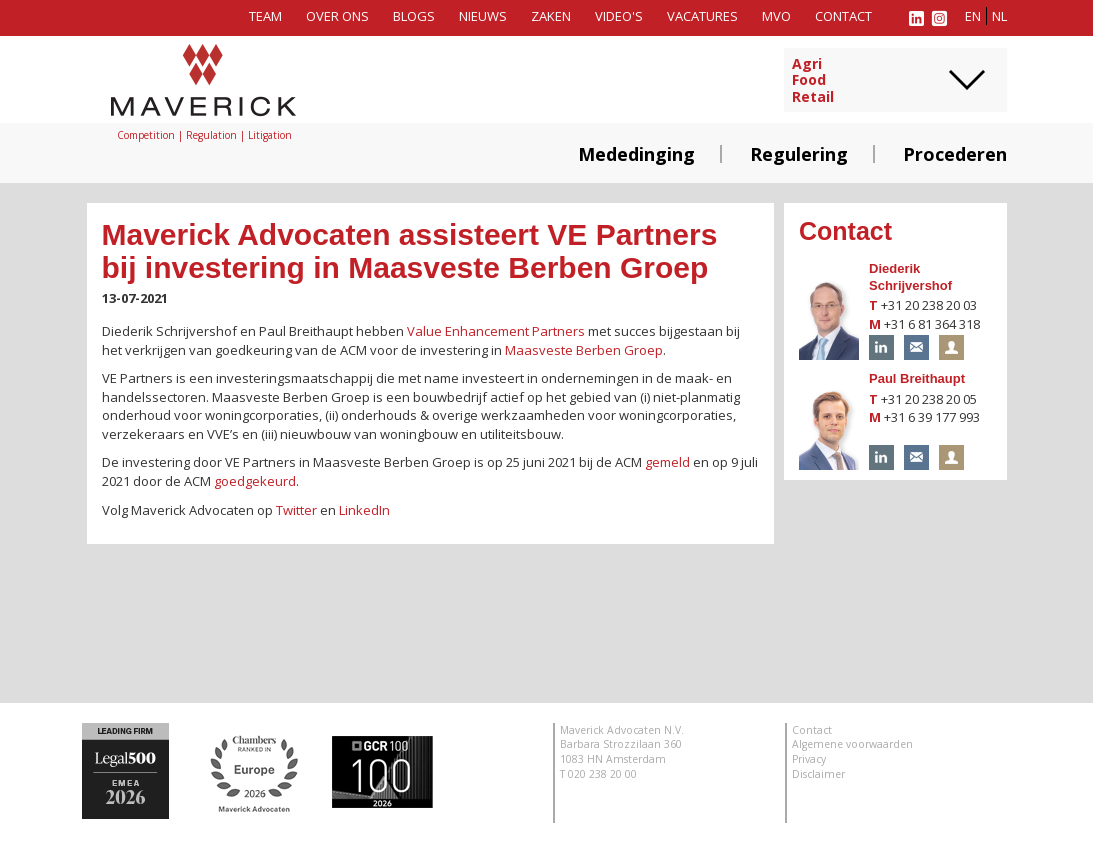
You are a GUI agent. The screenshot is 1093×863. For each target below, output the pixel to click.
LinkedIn (364, 510)
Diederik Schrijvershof (910, 277)
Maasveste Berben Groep (584, 350)
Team (265, 16)
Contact (843, 16)
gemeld (667, 462)
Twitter (296, 510)
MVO (776, 16)
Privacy (809, 759)
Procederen (955, 154)
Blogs (414, 16)
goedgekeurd (255, 481)
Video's (619, 16)
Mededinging (636, 154)
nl (999, 16)
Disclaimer (818, 774)
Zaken (551, 16)
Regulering (799, 154)
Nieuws (483, 16)
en (973, 16)
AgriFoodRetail (813, 81)
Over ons (337, 16)
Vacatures (702, 16)
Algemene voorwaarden (852, 744)
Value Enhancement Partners (496, 331)
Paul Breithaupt (917, 378)
